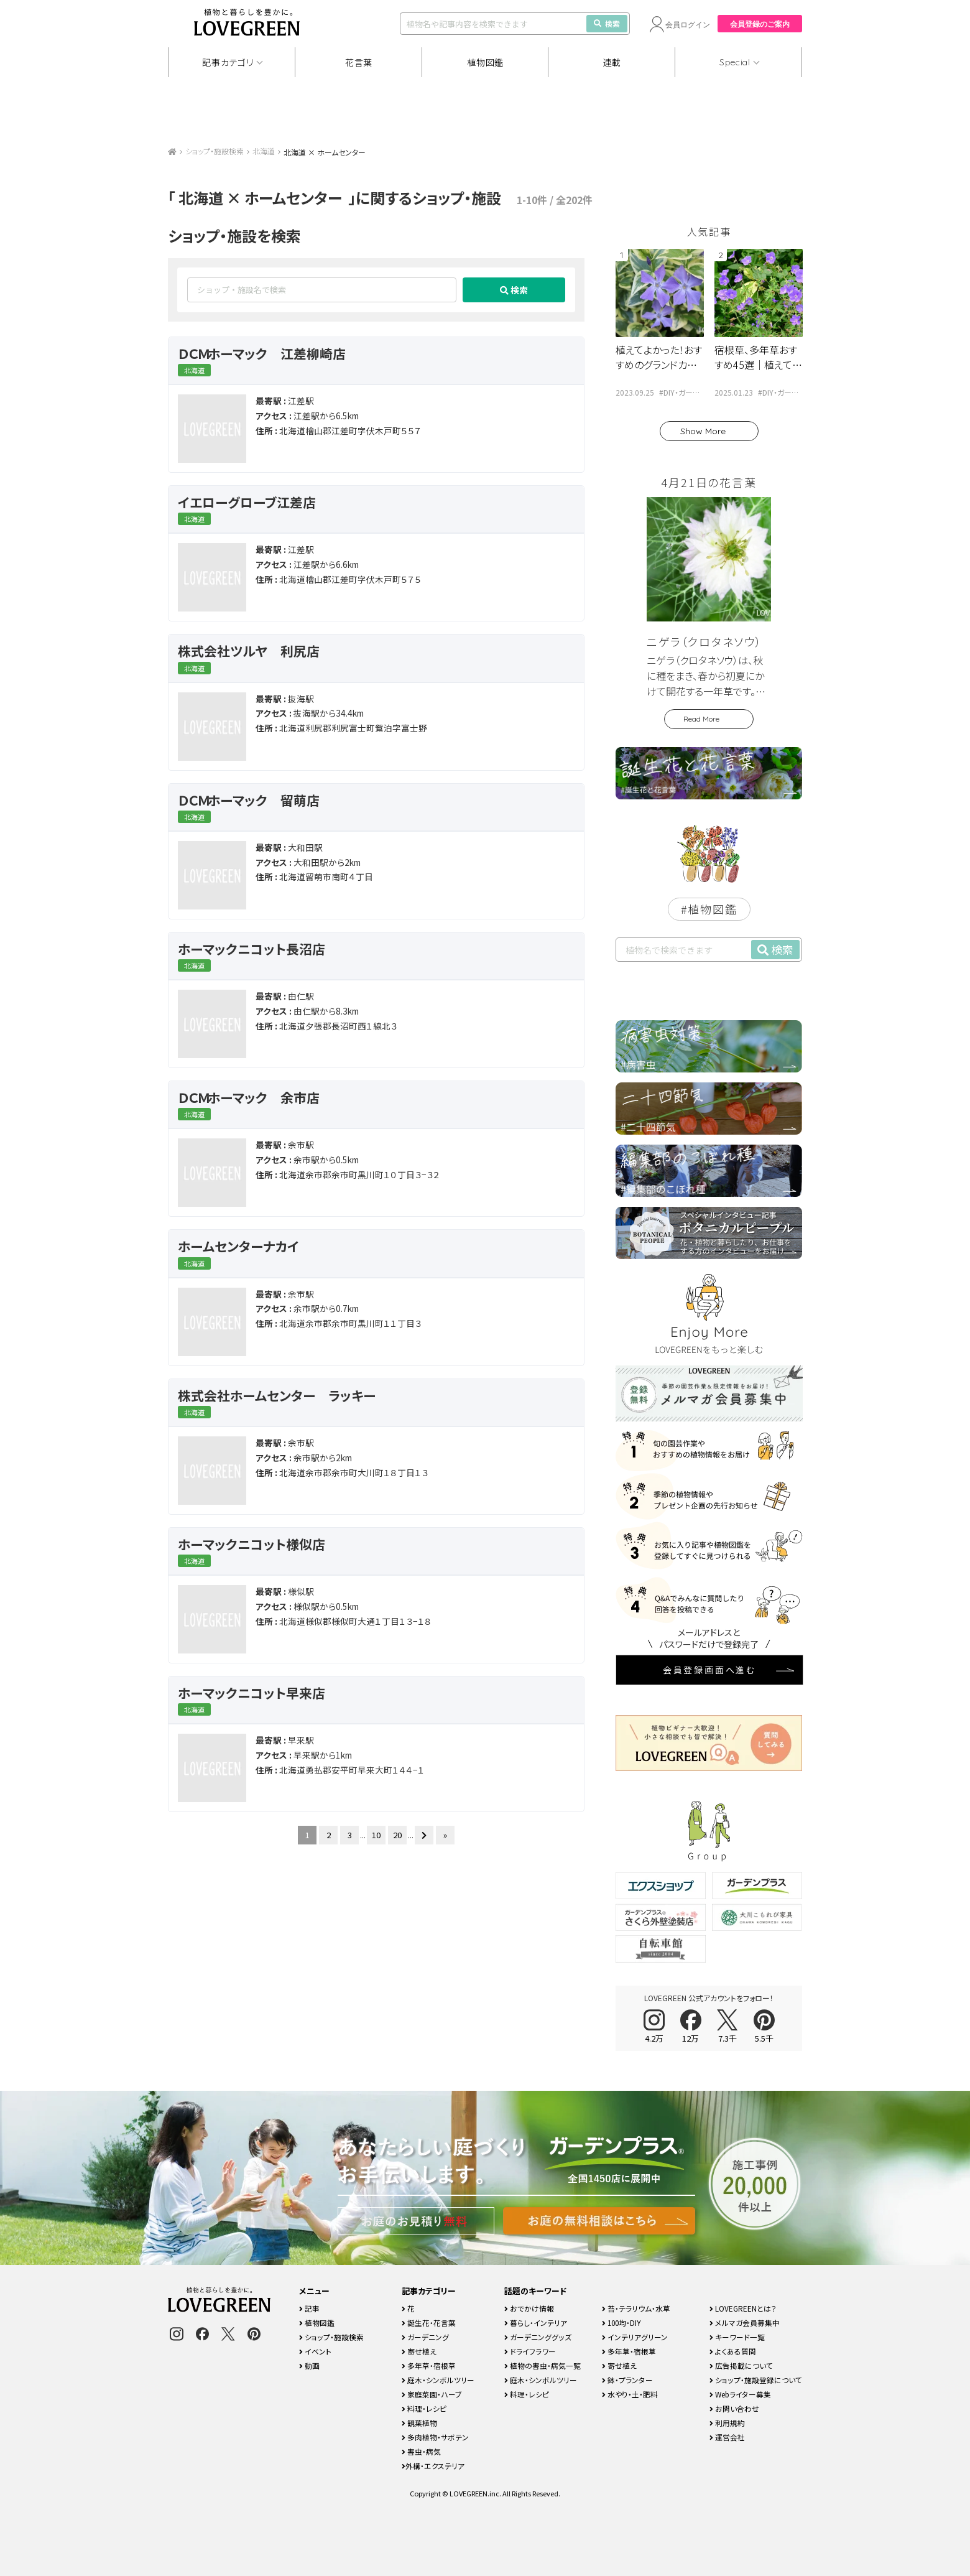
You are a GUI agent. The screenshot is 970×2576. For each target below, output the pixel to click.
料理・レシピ (424, 2408)
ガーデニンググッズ (537, 2337)
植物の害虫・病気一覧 (542, 2365)
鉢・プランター (627, 2379)
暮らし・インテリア (535, 2322)
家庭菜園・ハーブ (432, 2394)
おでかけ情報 (529, 2308)
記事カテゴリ (227, 62)
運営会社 (727, 2437)
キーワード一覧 (737, 2337)
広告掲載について (741, 2365)
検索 (607, 23)
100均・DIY (621, 2322)
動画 (309, 2365)
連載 (612, 62)
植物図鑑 (485, 62)
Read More (701, 718)
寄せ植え (419, 2351)
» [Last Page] (445, 1835)
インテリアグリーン (635, 2337)
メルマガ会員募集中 (744, 2322)
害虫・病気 (421, 2451)
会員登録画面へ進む (709, 1669)
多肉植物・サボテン (435, 2437)
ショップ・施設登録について (755, 2379)
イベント (315, 2351)
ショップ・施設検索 (214, 151)
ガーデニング (425, 2337)
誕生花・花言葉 (429, 2322)
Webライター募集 (740, 2394)
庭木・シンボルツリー (438, 2379)
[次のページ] (424, 1835)
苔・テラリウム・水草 (636, 2308)
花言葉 (358, 62)
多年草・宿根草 (429, 2365)
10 (376, 1835)
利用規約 (727, 2422)
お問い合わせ (734, 2408)
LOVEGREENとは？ (743, 2308)
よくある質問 (732, 2351)
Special (735, 62)
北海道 (263, 151)
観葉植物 (419, 2422)
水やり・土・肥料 (630, 2394)
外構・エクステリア (433, 2465)
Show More (703, 431)
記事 (309, 2308)
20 (397, 1835)
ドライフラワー (530, 2351)
